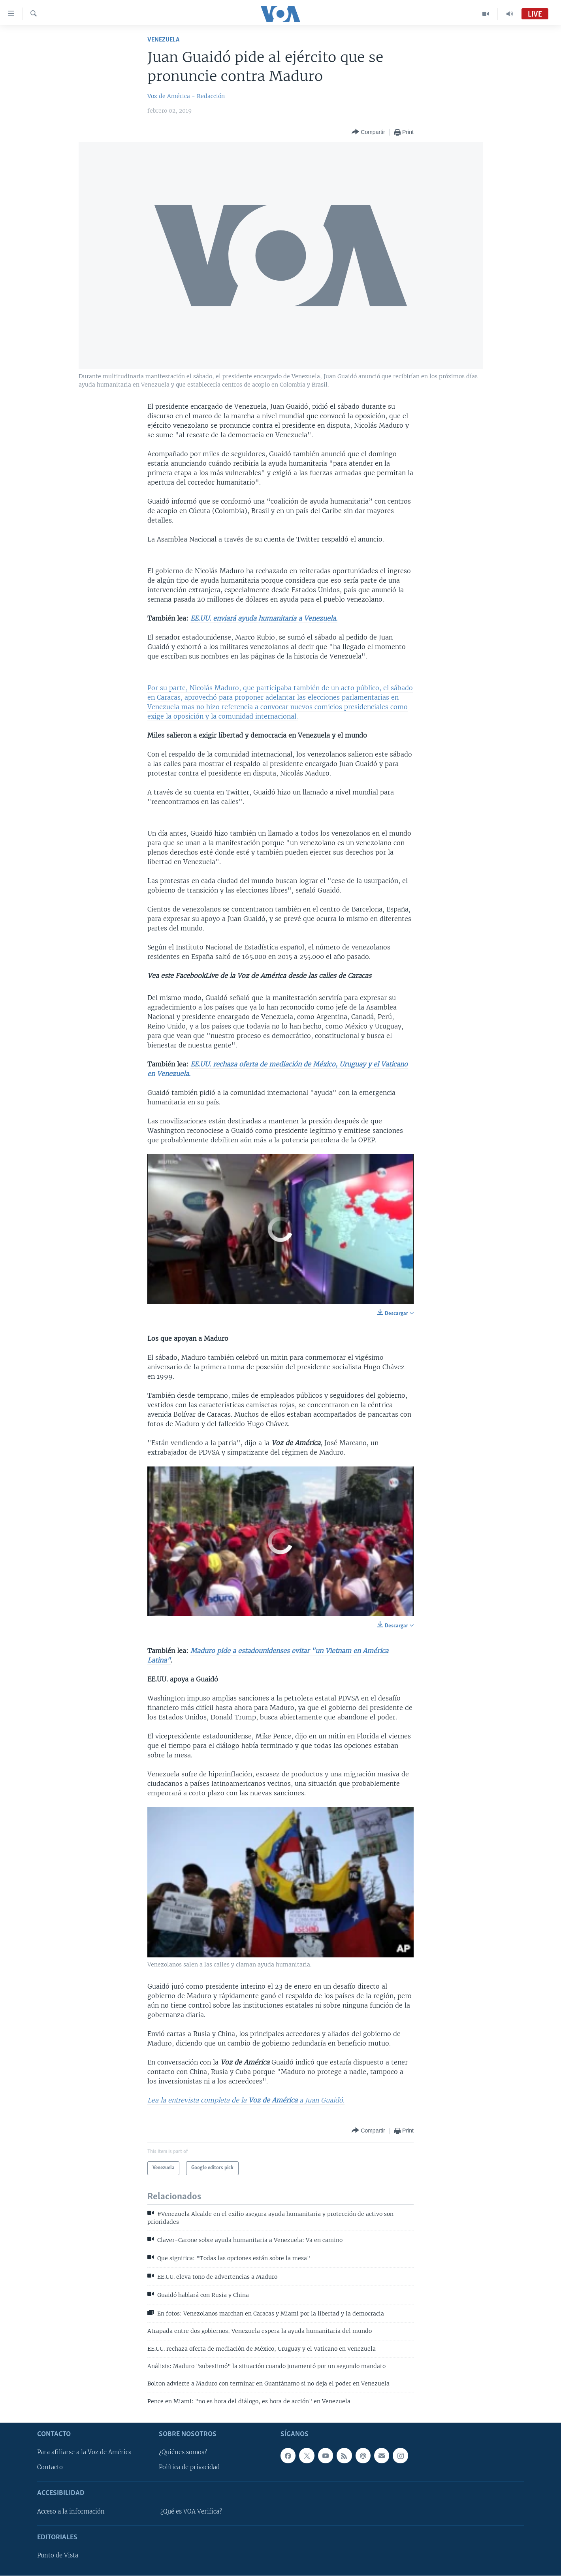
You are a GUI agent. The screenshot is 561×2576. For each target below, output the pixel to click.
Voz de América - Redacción (186, 96)
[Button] (368, 132)
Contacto (50, 2467)
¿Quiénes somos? (183, 2452)
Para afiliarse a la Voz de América (84, 2452)
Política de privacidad (189, 2467)
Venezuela (163, 39)
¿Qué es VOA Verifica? (191, 2511)
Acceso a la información (71, 2511)
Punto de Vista (57, 2555)
